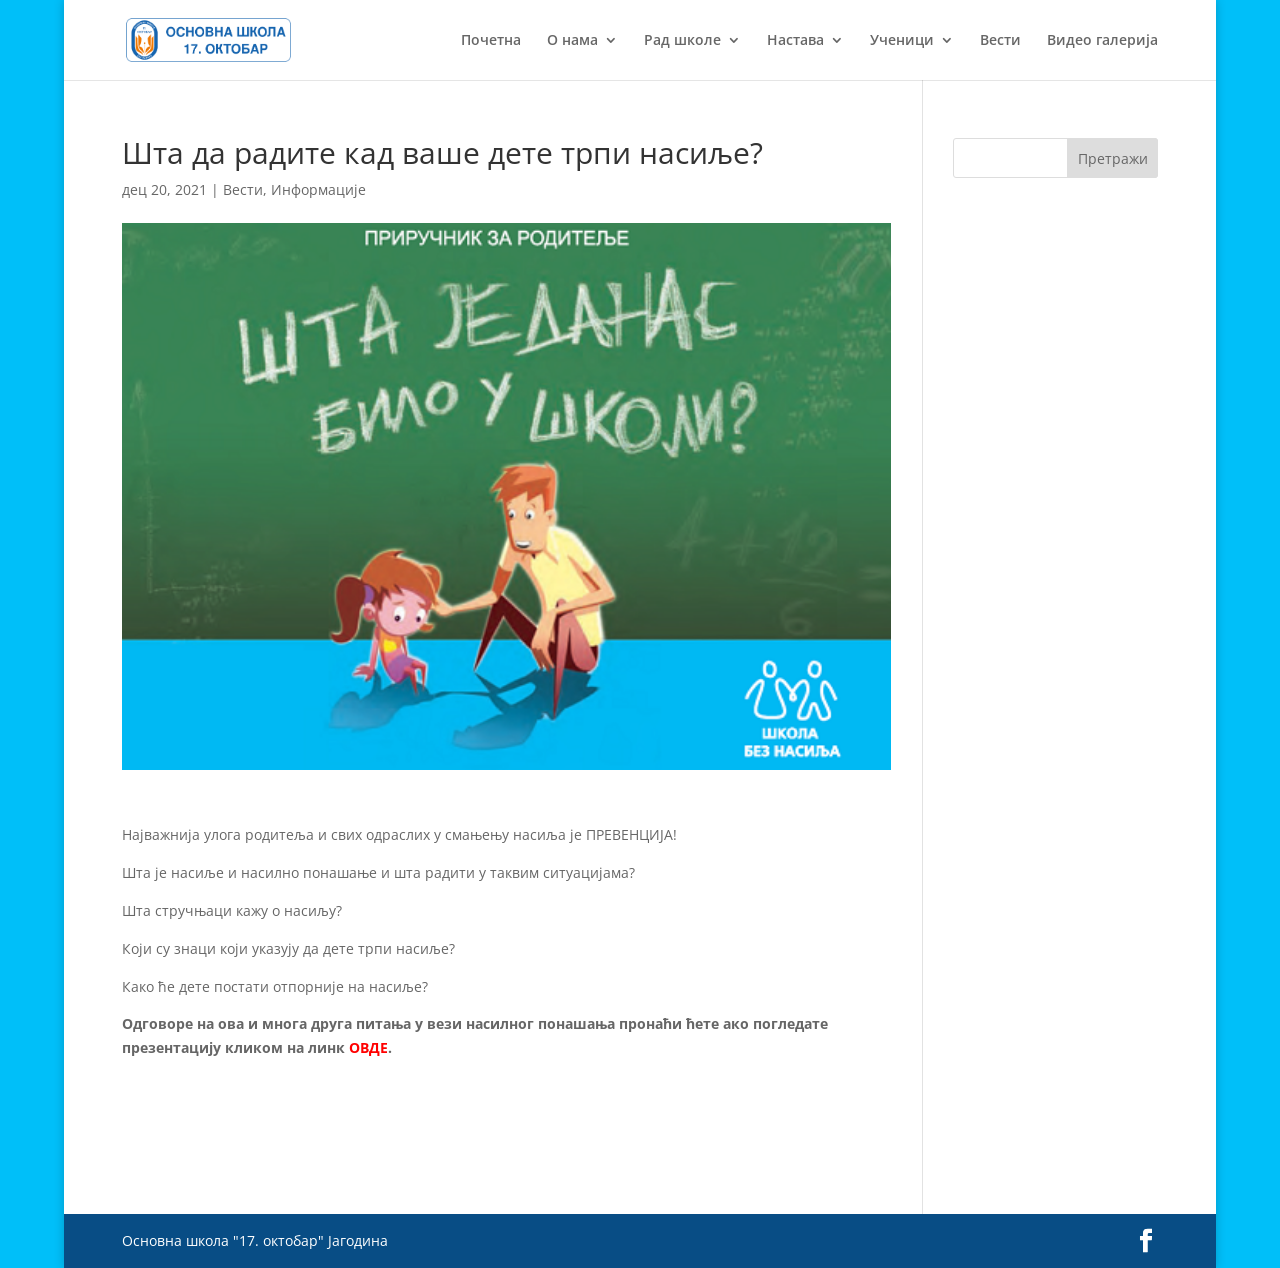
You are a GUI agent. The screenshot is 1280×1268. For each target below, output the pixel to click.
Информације (318, 189)
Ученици (902, 41)
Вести (1000, 41)
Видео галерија (1102, 41)
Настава (795, 41)
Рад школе (682, 41)
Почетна (491, 41)
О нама (572, 41)
